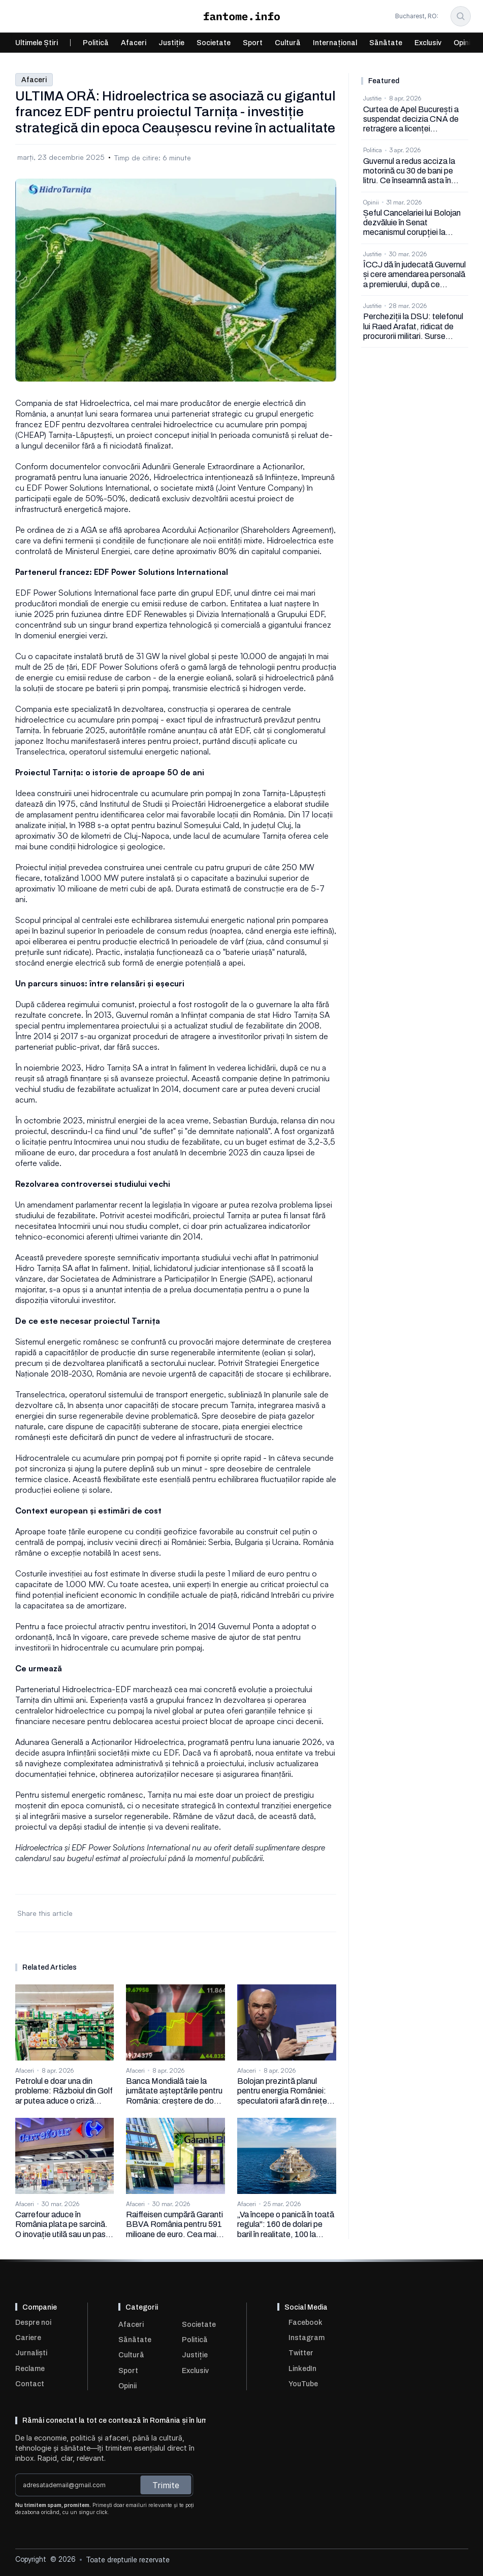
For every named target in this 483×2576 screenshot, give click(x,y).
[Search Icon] (461, 16)
